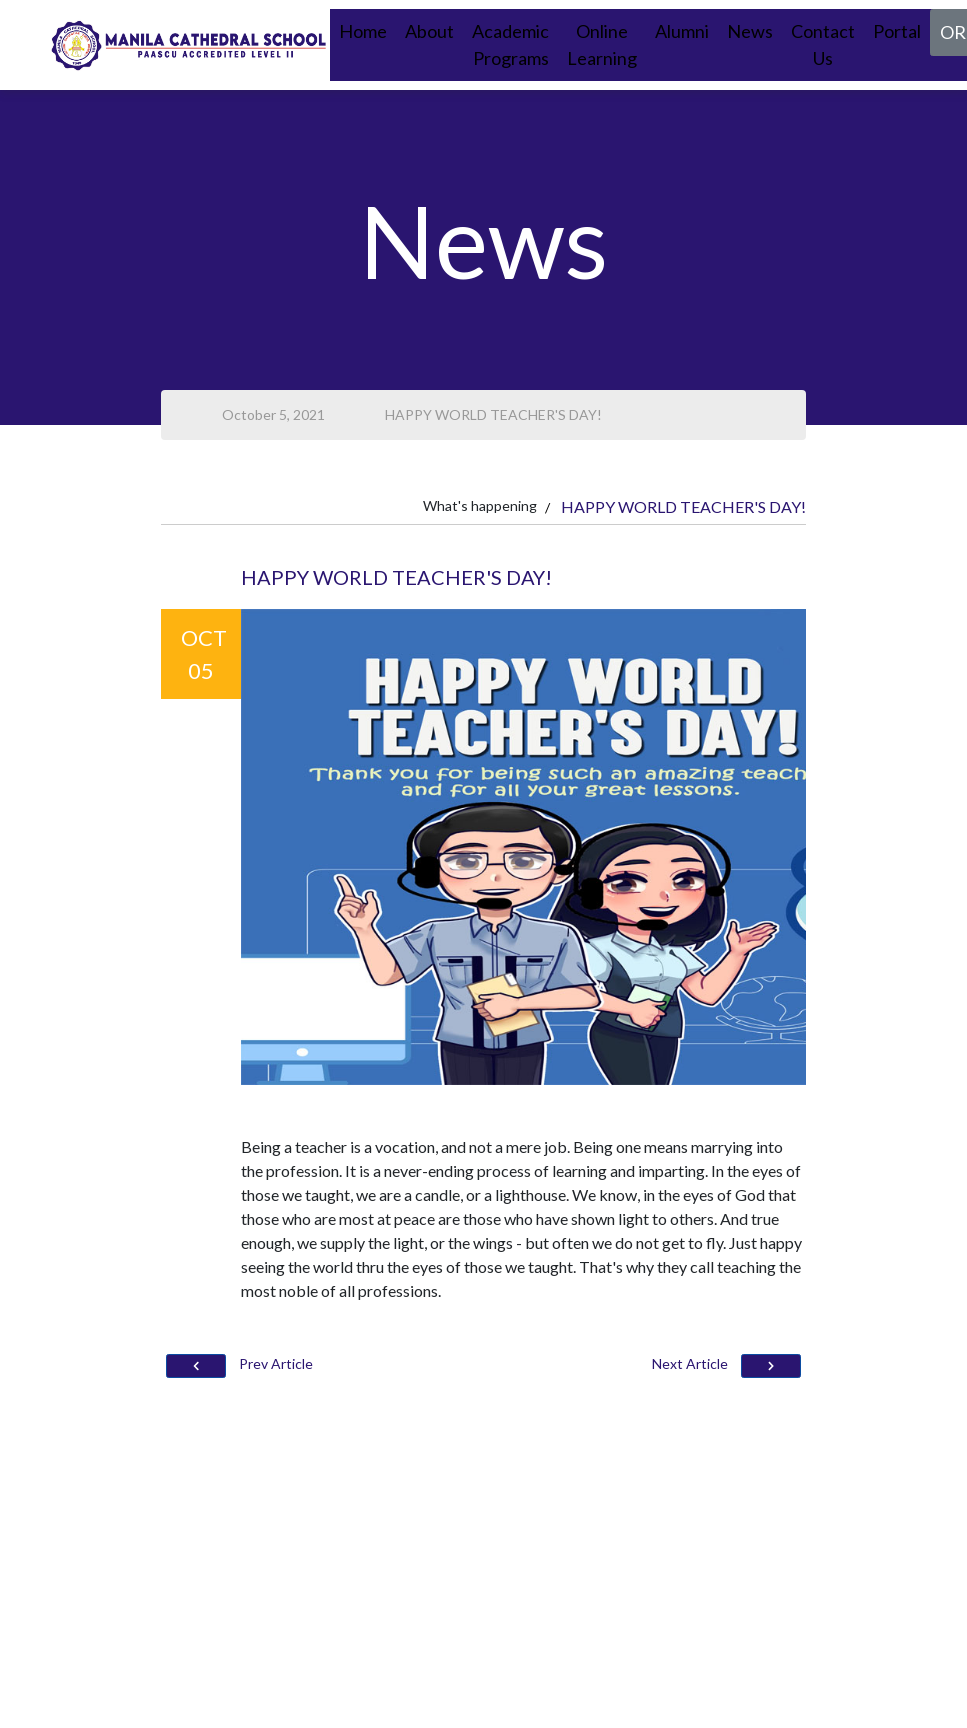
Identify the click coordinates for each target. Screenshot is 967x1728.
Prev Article (239, 1366)
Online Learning (602, 44)
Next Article (726, 1366)
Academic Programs (510, 44)
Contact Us (823, 44)
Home (363, 31)
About (429, 31)
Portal (897, 31)
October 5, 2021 (273, 414)
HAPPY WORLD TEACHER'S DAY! (493, 414)
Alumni (682, 31)
